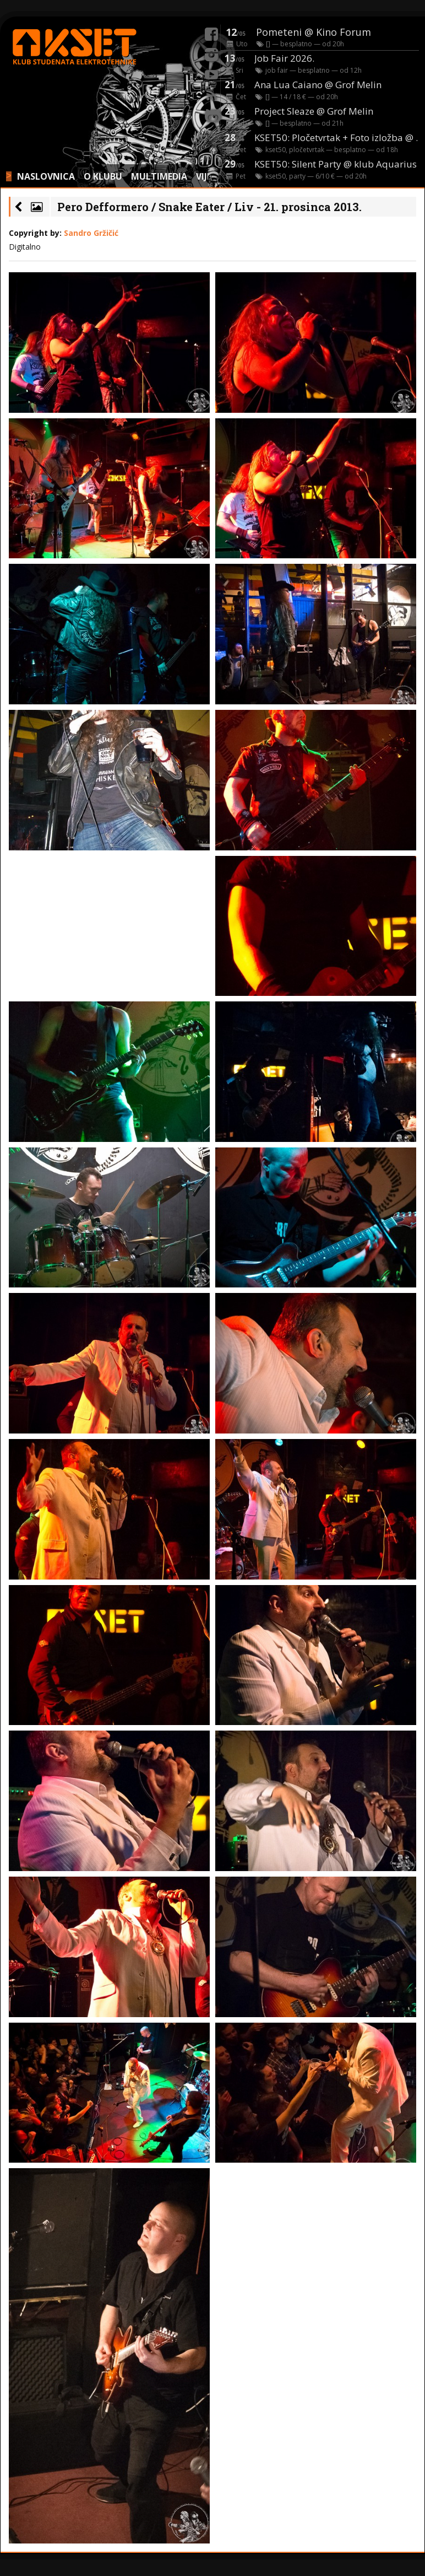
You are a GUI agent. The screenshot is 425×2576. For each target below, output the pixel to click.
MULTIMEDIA (159, 176)
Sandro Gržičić (91, 233)
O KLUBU (103, 176)
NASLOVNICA (46, 176)
